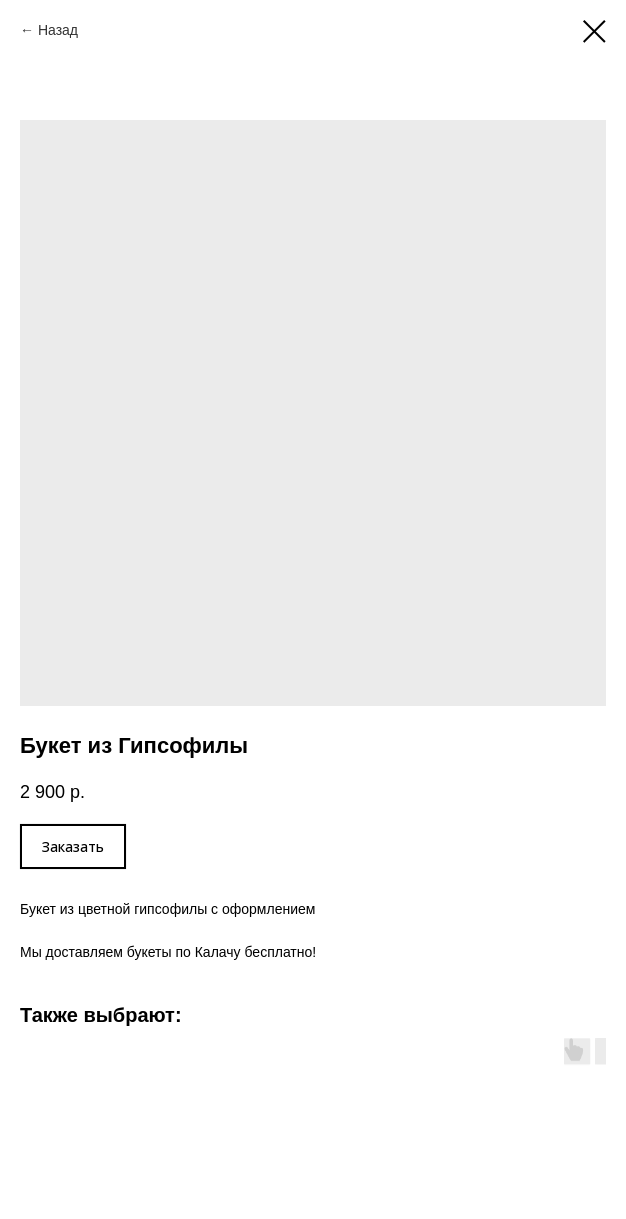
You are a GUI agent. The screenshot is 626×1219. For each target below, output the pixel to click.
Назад (58, 30)
